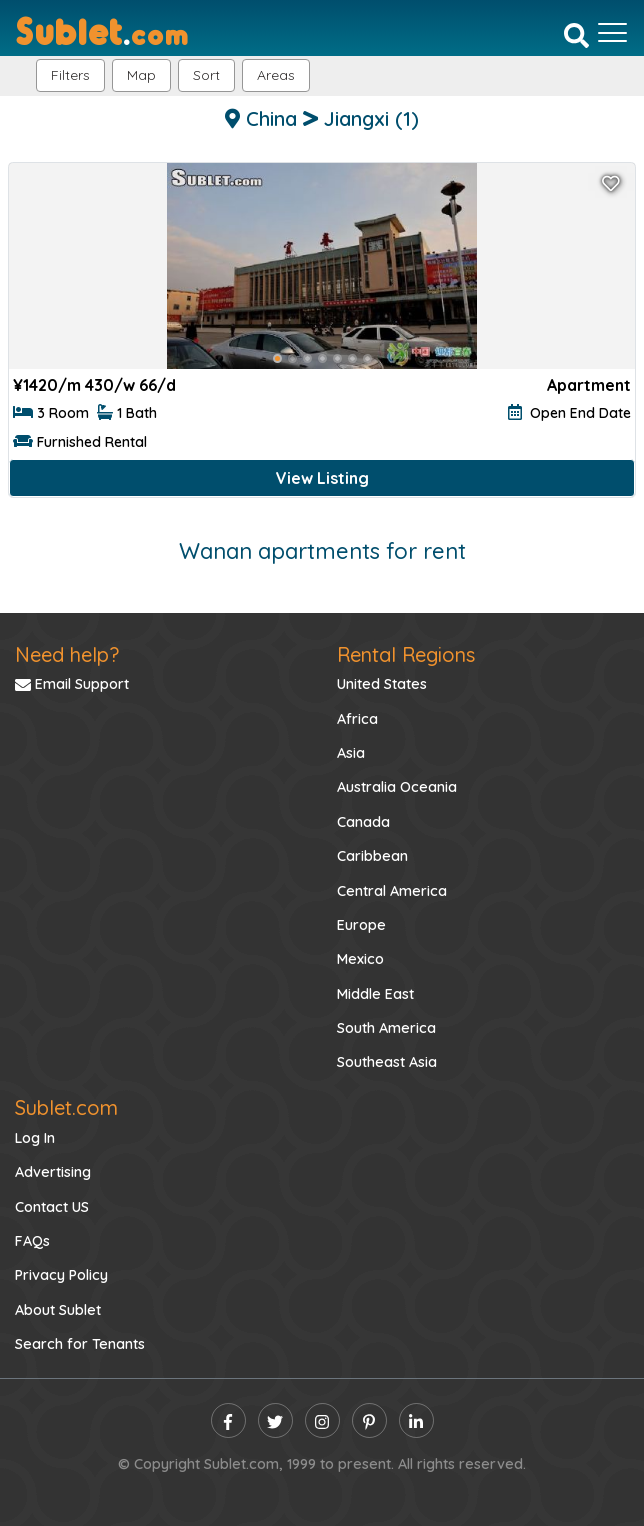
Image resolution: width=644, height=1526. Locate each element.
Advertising (53, 1172)
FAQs (32, 1241)
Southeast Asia (387, 1062)
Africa (357, 719)
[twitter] (275, 1420)
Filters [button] (70, 75)
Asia (351, 753)
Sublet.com (66, 1107)
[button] (276, 75)
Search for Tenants (80, 1344)
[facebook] (228, 1420)
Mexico (360, 959)
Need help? (67, 654)
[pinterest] (369, 1420)
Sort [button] (206, 75)
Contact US (52, 1207)
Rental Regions (406, 654)
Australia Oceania (397, 787)
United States (382, 684)
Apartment (589, 385)
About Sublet (58, 1310)
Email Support (72, 684)
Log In (35, 1138)
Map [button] (141, 75)
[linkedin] (416, 1420)
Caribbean (372, 856)
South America (386, 1028)
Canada (363, 822)
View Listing (322, 478)
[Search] (576, 35)
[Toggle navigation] (612, 33)
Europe (361, 925)
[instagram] (322, 1420)
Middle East (375, 994)
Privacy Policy (61, 1275)
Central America (392, 891)
